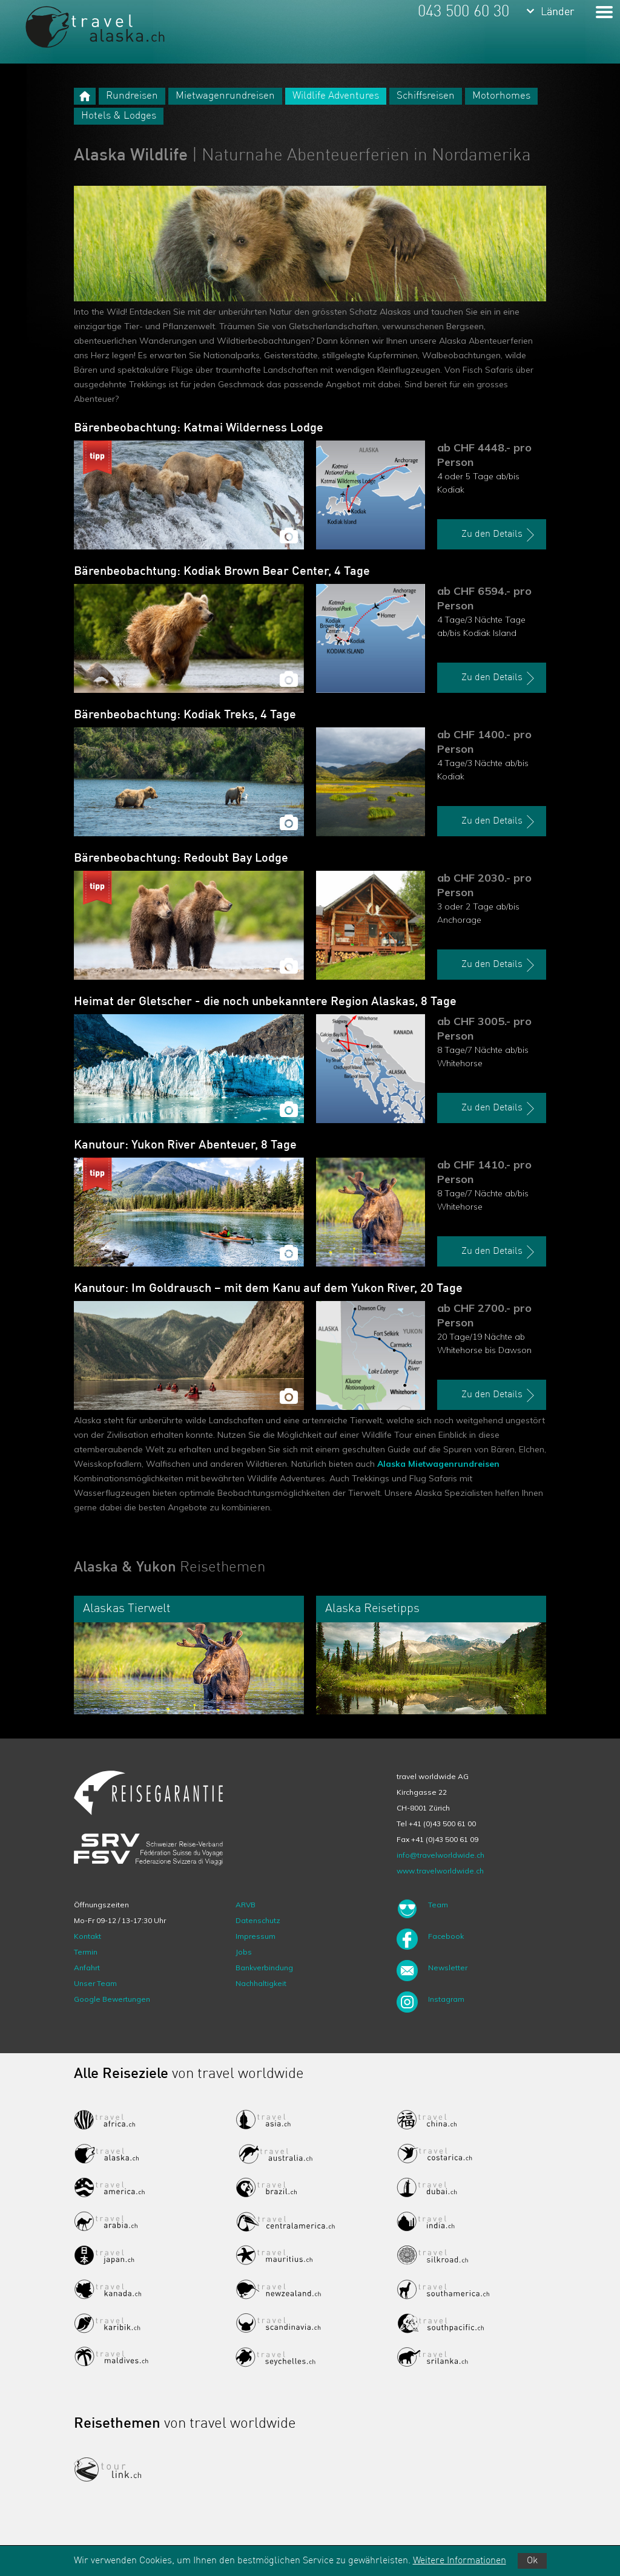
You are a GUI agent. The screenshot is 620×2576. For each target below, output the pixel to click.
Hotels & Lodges (118, 116)
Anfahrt (87, 1967)
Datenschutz (258, 1920)
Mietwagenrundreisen (225, 96)
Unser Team (95, 1983)
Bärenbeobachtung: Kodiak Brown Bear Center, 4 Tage (222, 572)
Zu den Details (499, 535)
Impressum (255, 1936)
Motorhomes (501, 96)
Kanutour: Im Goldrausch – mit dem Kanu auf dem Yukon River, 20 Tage (268, 1289)
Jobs (244, 1951)
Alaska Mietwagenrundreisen (438, 1463)
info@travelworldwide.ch (440, 1855)
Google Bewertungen (112, 1999)
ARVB (246, 1904)
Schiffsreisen (426, 96)
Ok (532, 2561)
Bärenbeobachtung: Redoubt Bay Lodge (181, 859)
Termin (85, 1951)
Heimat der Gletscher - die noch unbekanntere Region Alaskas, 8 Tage (265, 1002)
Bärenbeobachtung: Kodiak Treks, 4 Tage (185, 715)
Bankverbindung (264, 1967)
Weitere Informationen (459, 2561)
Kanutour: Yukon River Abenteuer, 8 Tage (185, 1145)
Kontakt (87, 1936)
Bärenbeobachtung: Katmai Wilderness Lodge (198, 428)
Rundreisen (132, 96)
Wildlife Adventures (335, 96)
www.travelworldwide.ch (440, 1870)
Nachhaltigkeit (261, 1983)
